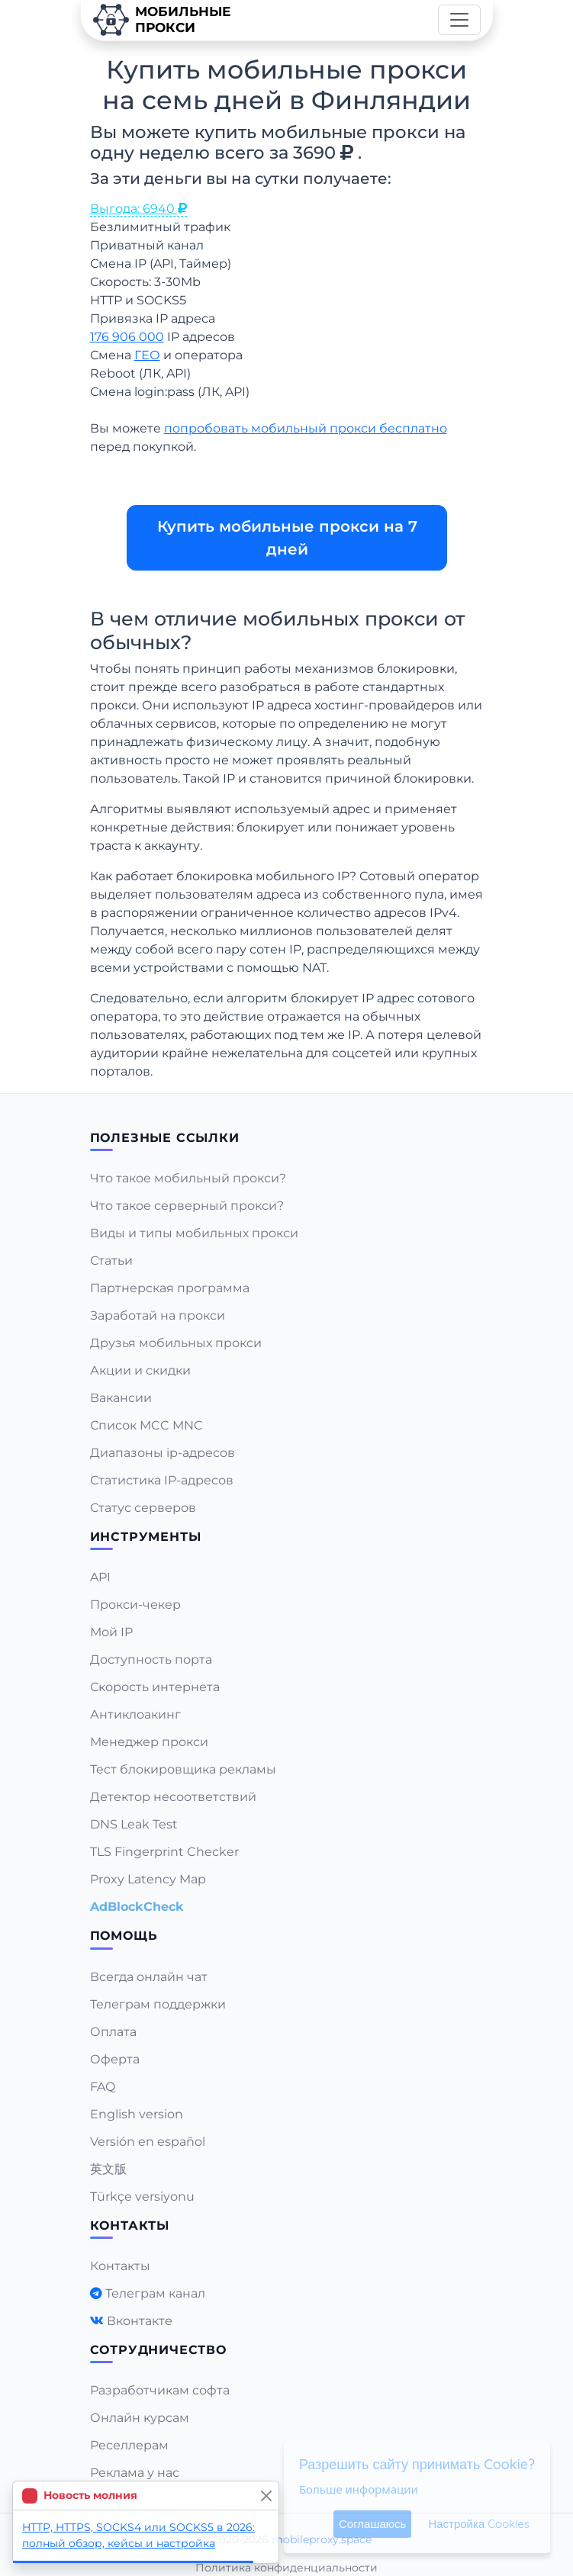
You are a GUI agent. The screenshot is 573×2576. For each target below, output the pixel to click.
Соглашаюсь (372, 2524)
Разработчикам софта (160, 2390)
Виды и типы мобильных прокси (194, 1233)
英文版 (108, 2169)
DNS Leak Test (134, 1824)
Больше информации (358, 2489)
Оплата (113, 2031)
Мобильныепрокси (161, 20)
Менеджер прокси (149, 1742)
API (100, 1577)
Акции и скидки (140, 1370)
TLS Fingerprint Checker (164, 1851)
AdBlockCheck (137, 1906)
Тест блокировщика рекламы (183, 1769)
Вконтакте (139, 2321)
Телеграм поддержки (158, 2004)
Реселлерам (129, 2445)
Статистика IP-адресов (161, 1480)
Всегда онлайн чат (149, 1977)
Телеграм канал (155, 2293)
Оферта (115, 2059)
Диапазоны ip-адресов (162, 1453)
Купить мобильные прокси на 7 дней (286, 537)
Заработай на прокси (157, 1315)
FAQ (102, 2086)
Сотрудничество (158, 2350)
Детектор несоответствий (173, 1797)
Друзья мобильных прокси (176, 1343)
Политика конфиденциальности (286, 2567)
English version (136, 2114)
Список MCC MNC (146, 1425)
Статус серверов (143, 1507)
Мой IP (111, 1632)
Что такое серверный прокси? (187, 1205)
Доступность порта (151, 1659)
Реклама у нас (134, 2472)
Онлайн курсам (139, 2417)
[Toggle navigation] (459, 20)
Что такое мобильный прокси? (188, 1178)
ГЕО (147, 355)
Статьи (111, 1260)
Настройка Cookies (479, 2524)
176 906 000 (127, 337)
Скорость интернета (155, 1687)
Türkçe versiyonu (142, 2196)
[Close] (266, 2496)
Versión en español (147, 2141)
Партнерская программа (169, 1288)
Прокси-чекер (135, 1604)
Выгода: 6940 (138, 208)
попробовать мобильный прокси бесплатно (305, 428)
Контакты (120, 2266)
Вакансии (121, 1398)
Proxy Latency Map (148, 1879)
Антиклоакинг (135, 1714)
